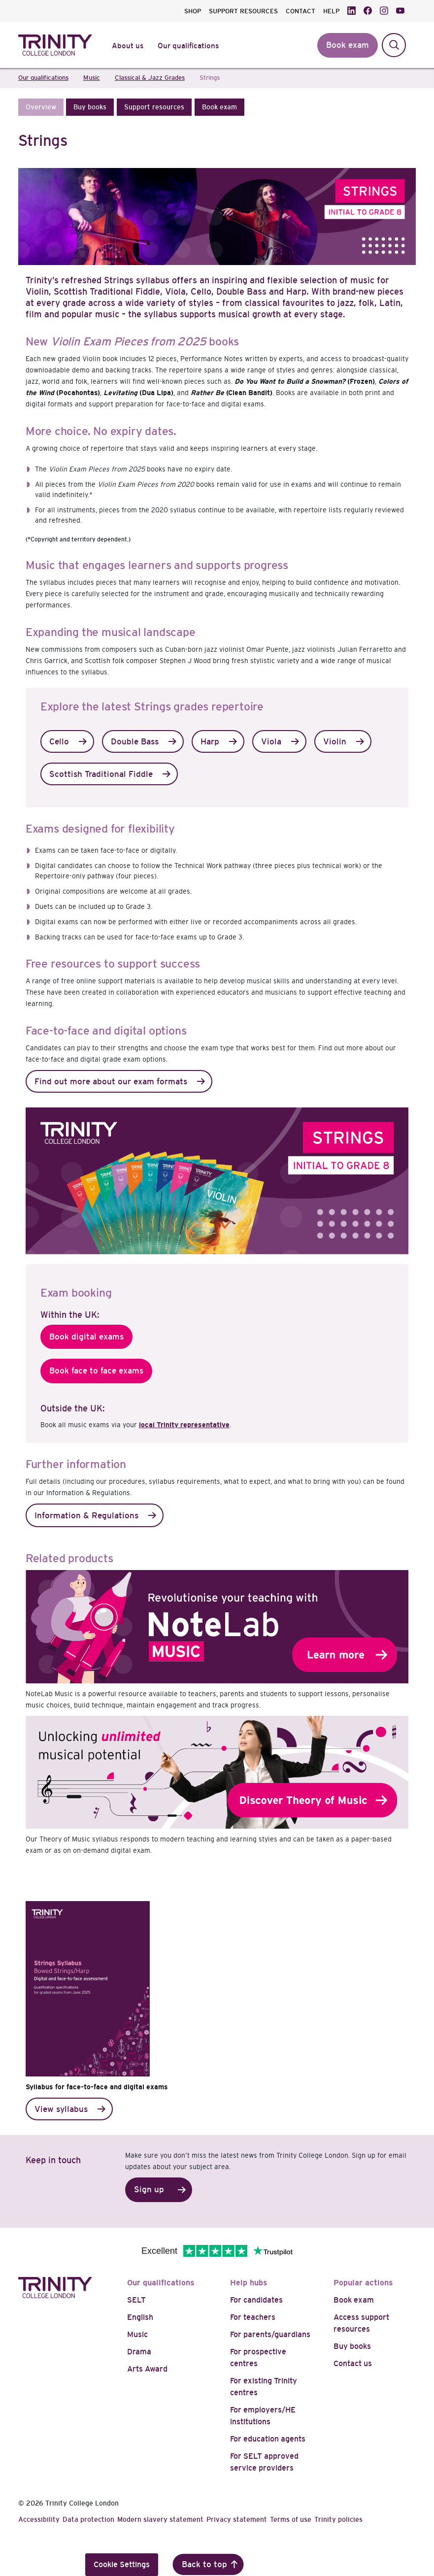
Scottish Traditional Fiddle (101, 774)
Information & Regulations (86, 1515)
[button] (41, 107)
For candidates (256, 2300)
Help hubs (248, 2282)
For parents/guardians (270, 2334)
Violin (334, 741)
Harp (209, 741)
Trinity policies (338, 2519)
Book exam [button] (347, 45)
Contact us (353, 2363)
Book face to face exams (96, 1370)
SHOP (192, 11)
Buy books (352, 2346)
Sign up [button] (149, 2189)
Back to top (204, 2564)
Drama (139, 2351)
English (140, 2317)
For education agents (267, 2439)
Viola (271, 741)
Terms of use (290, 2519)
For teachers (252, 2317)
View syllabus (61, 2109)
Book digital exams (86, 1336)
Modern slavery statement (160, 2519)
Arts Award (147, 2369)
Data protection (88, 2519)
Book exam (354, 2300)
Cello (59, 741)
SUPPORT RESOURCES (243, 11)
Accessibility (39, 2519)
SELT (136, 2300)
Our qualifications (161, 2282)
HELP (331, 11)
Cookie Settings (122, 2564)
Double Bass (135, 741)
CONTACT (300, 11)
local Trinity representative (184, 1425)
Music (137, 2334)
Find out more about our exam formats (110, 1081)
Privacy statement (236, 2519)
